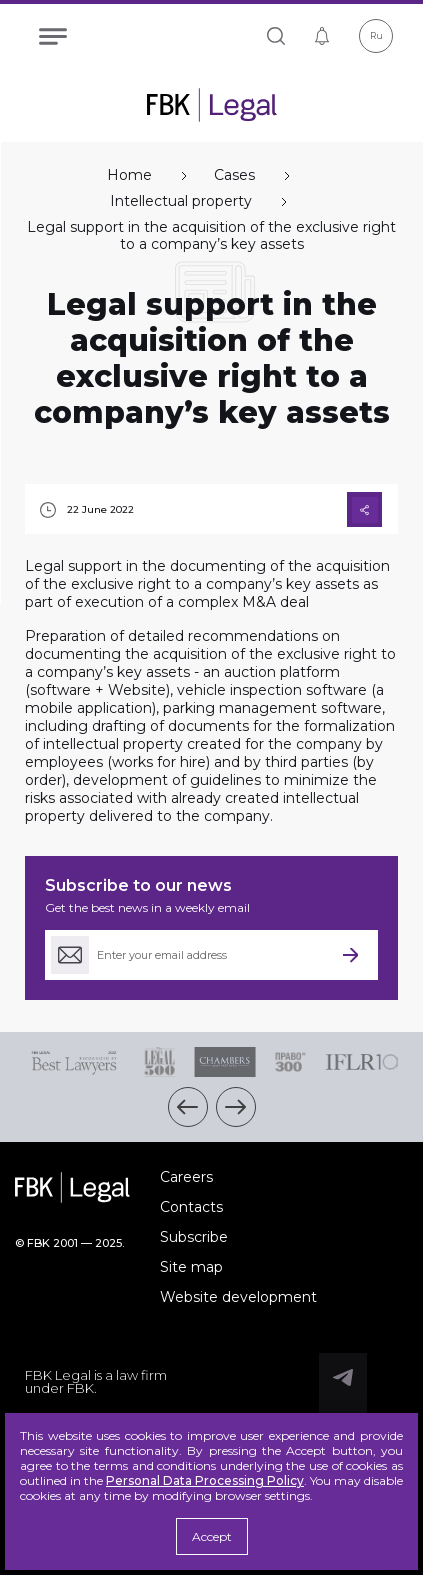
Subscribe (194, 1237)
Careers (186, 1177)
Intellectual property (181, 201)
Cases (234, 175)
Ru (376, 35)
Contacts (191, 1207)
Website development (238, 1297)
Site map (191, 1267)
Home (129, 175)
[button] (188, 1107)
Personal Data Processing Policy (205, 1480)
